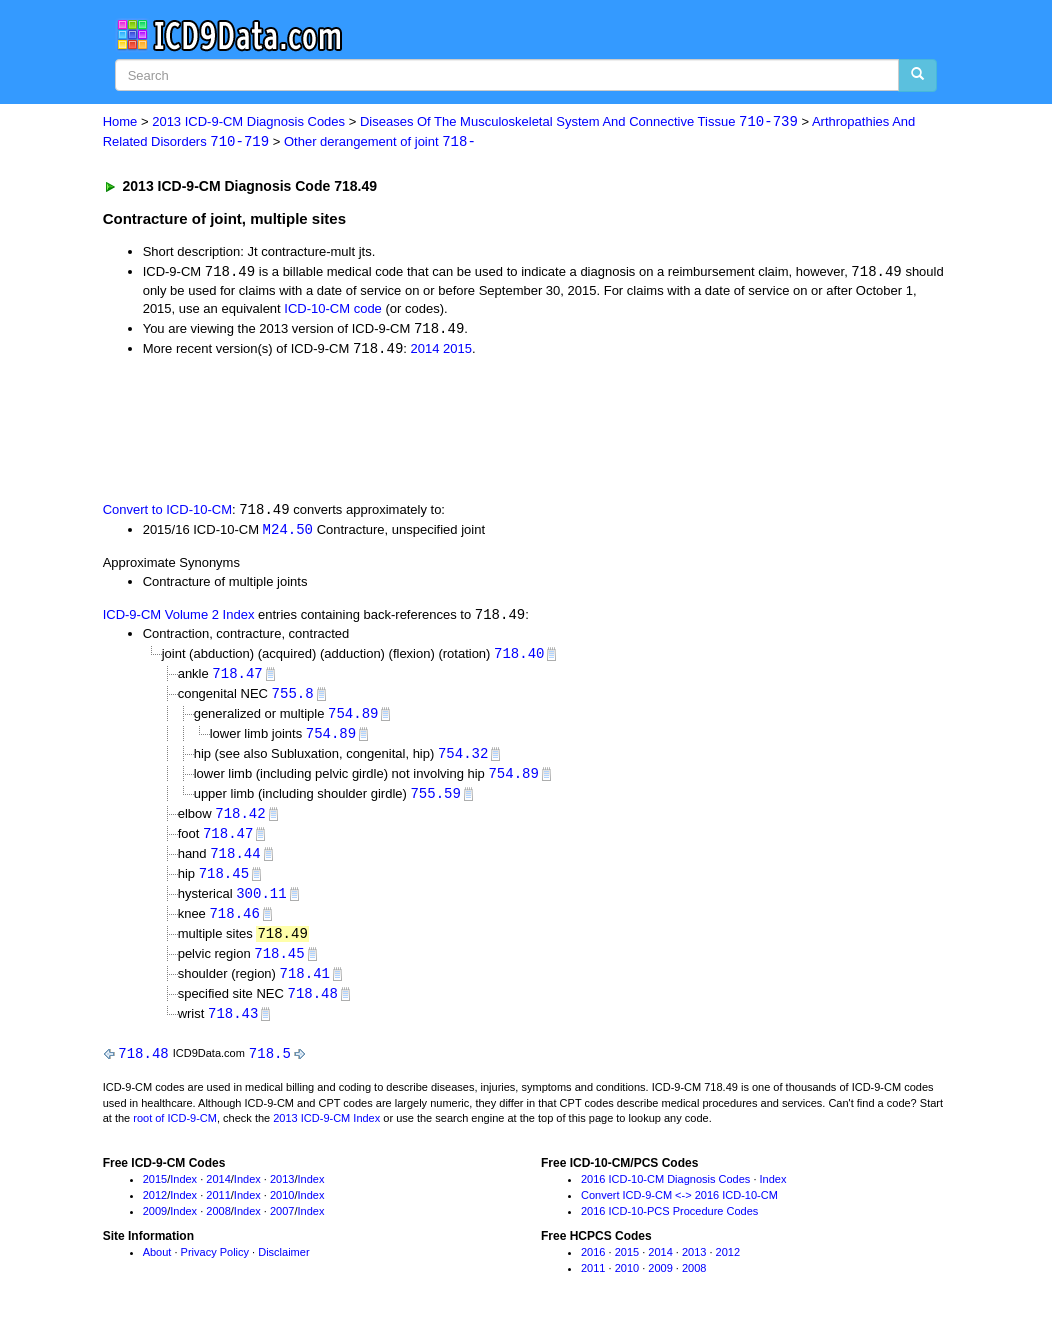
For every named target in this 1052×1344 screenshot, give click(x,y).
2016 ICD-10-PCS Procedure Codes (669, 1226)
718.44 (235, 863)
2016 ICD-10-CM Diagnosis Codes (665, 1195)
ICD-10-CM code (333, 310)
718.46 (234, 925)
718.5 (270, 1068)
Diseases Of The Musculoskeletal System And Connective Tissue (579, 122)
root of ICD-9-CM (175, 1134)
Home (120, 122)
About (157, 1268)
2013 (282, 1195)
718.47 (237, 678)
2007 (282, 1226)
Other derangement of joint (380, 142)
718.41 (305, 986)
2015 (457, 351)
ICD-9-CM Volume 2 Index (179, 619)
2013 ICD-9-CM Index (326, 1134)
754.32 (463, 760)
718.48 (312, 1007)
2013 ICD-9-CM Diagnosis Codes (248, 122)
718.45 (224, 884)
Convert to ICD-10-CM (167, 513)
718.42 (240, 822)
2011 (218, 1211)
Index (183, 1195)
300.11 (261, 904)
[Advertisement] (460, 430)
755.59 (435, 801)
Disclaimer (283, 1268)
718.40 (519, 657)
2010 (282, 1211)
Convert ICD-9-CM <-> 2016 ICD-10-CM (679, 1211)
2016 (593, 1268)
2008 (218, 1226)
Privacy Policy (215, 1268)
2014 (425, 351)
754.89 (353, 719)
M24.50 (288, 533)
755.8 (293, 699)
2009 (155, 1226)
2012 (155, 1211)
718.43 (233, 1028)
